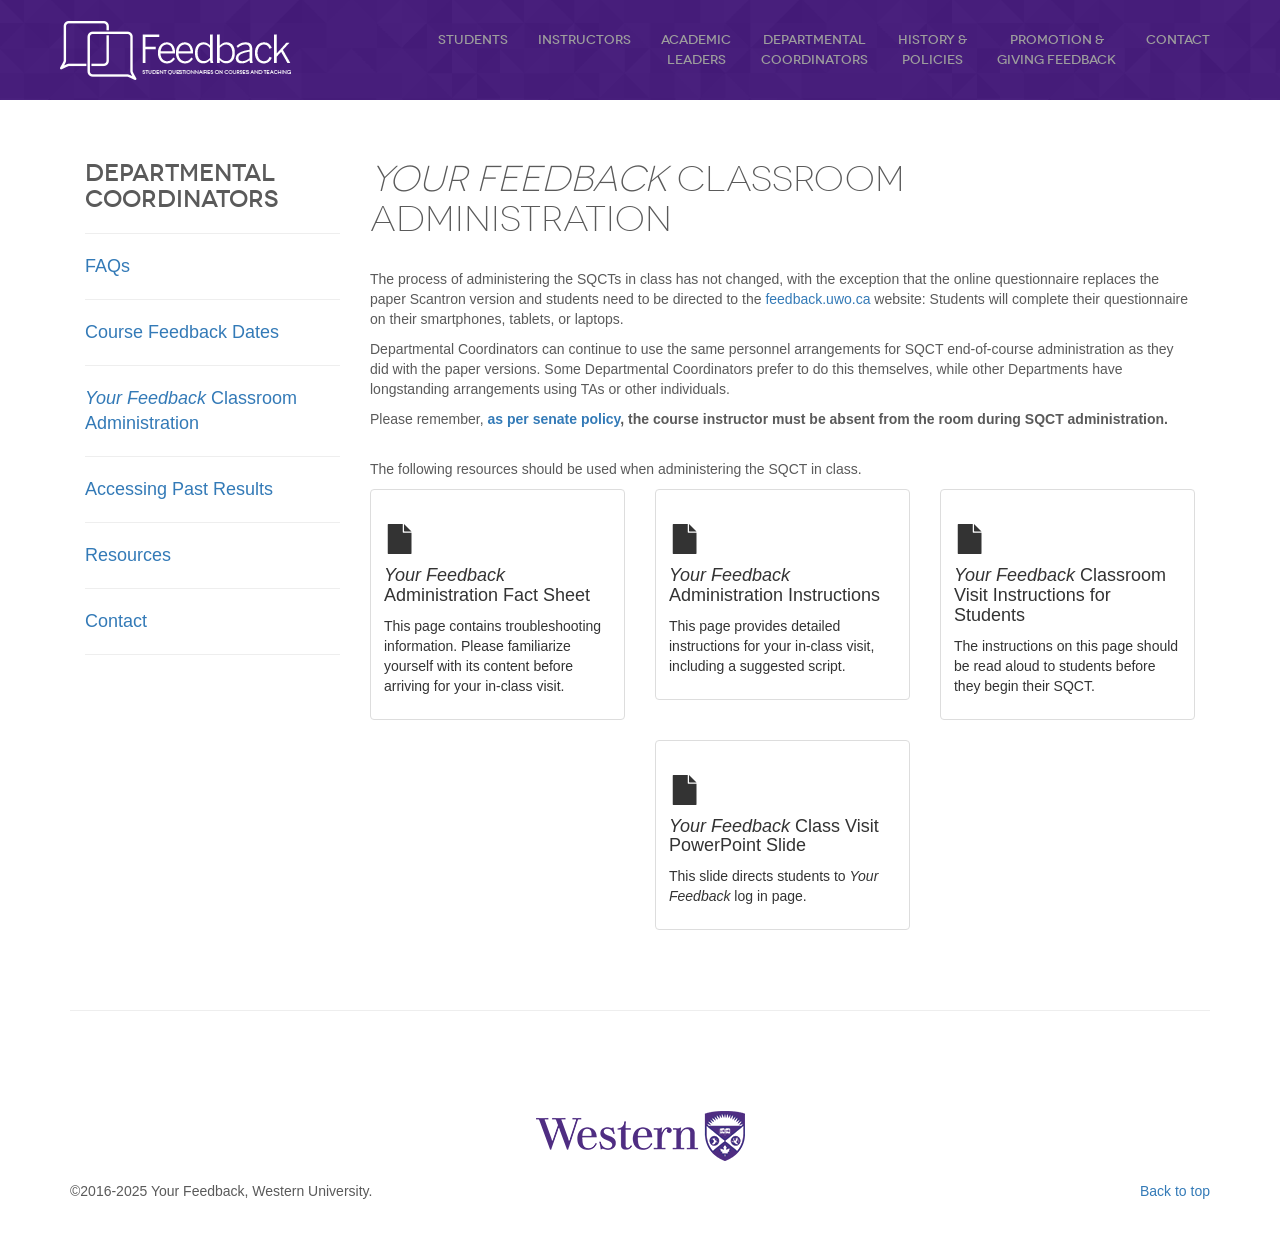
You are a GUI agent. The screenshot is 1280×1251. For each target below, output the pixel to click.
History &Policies (932, 49)
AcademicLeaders (696, 49)
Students (473, 39)
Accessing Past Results (179, 489)
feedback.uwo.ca (817, 299)
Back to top (1175, 1191)
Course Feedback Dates (182, 332)
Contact (1178, 39)
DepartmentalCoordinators (814, 49)
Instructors (584, 39)
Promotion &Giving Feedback (1056, 49)
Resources (128, 555)
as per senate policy (554, 419)
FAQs (107, 266)
